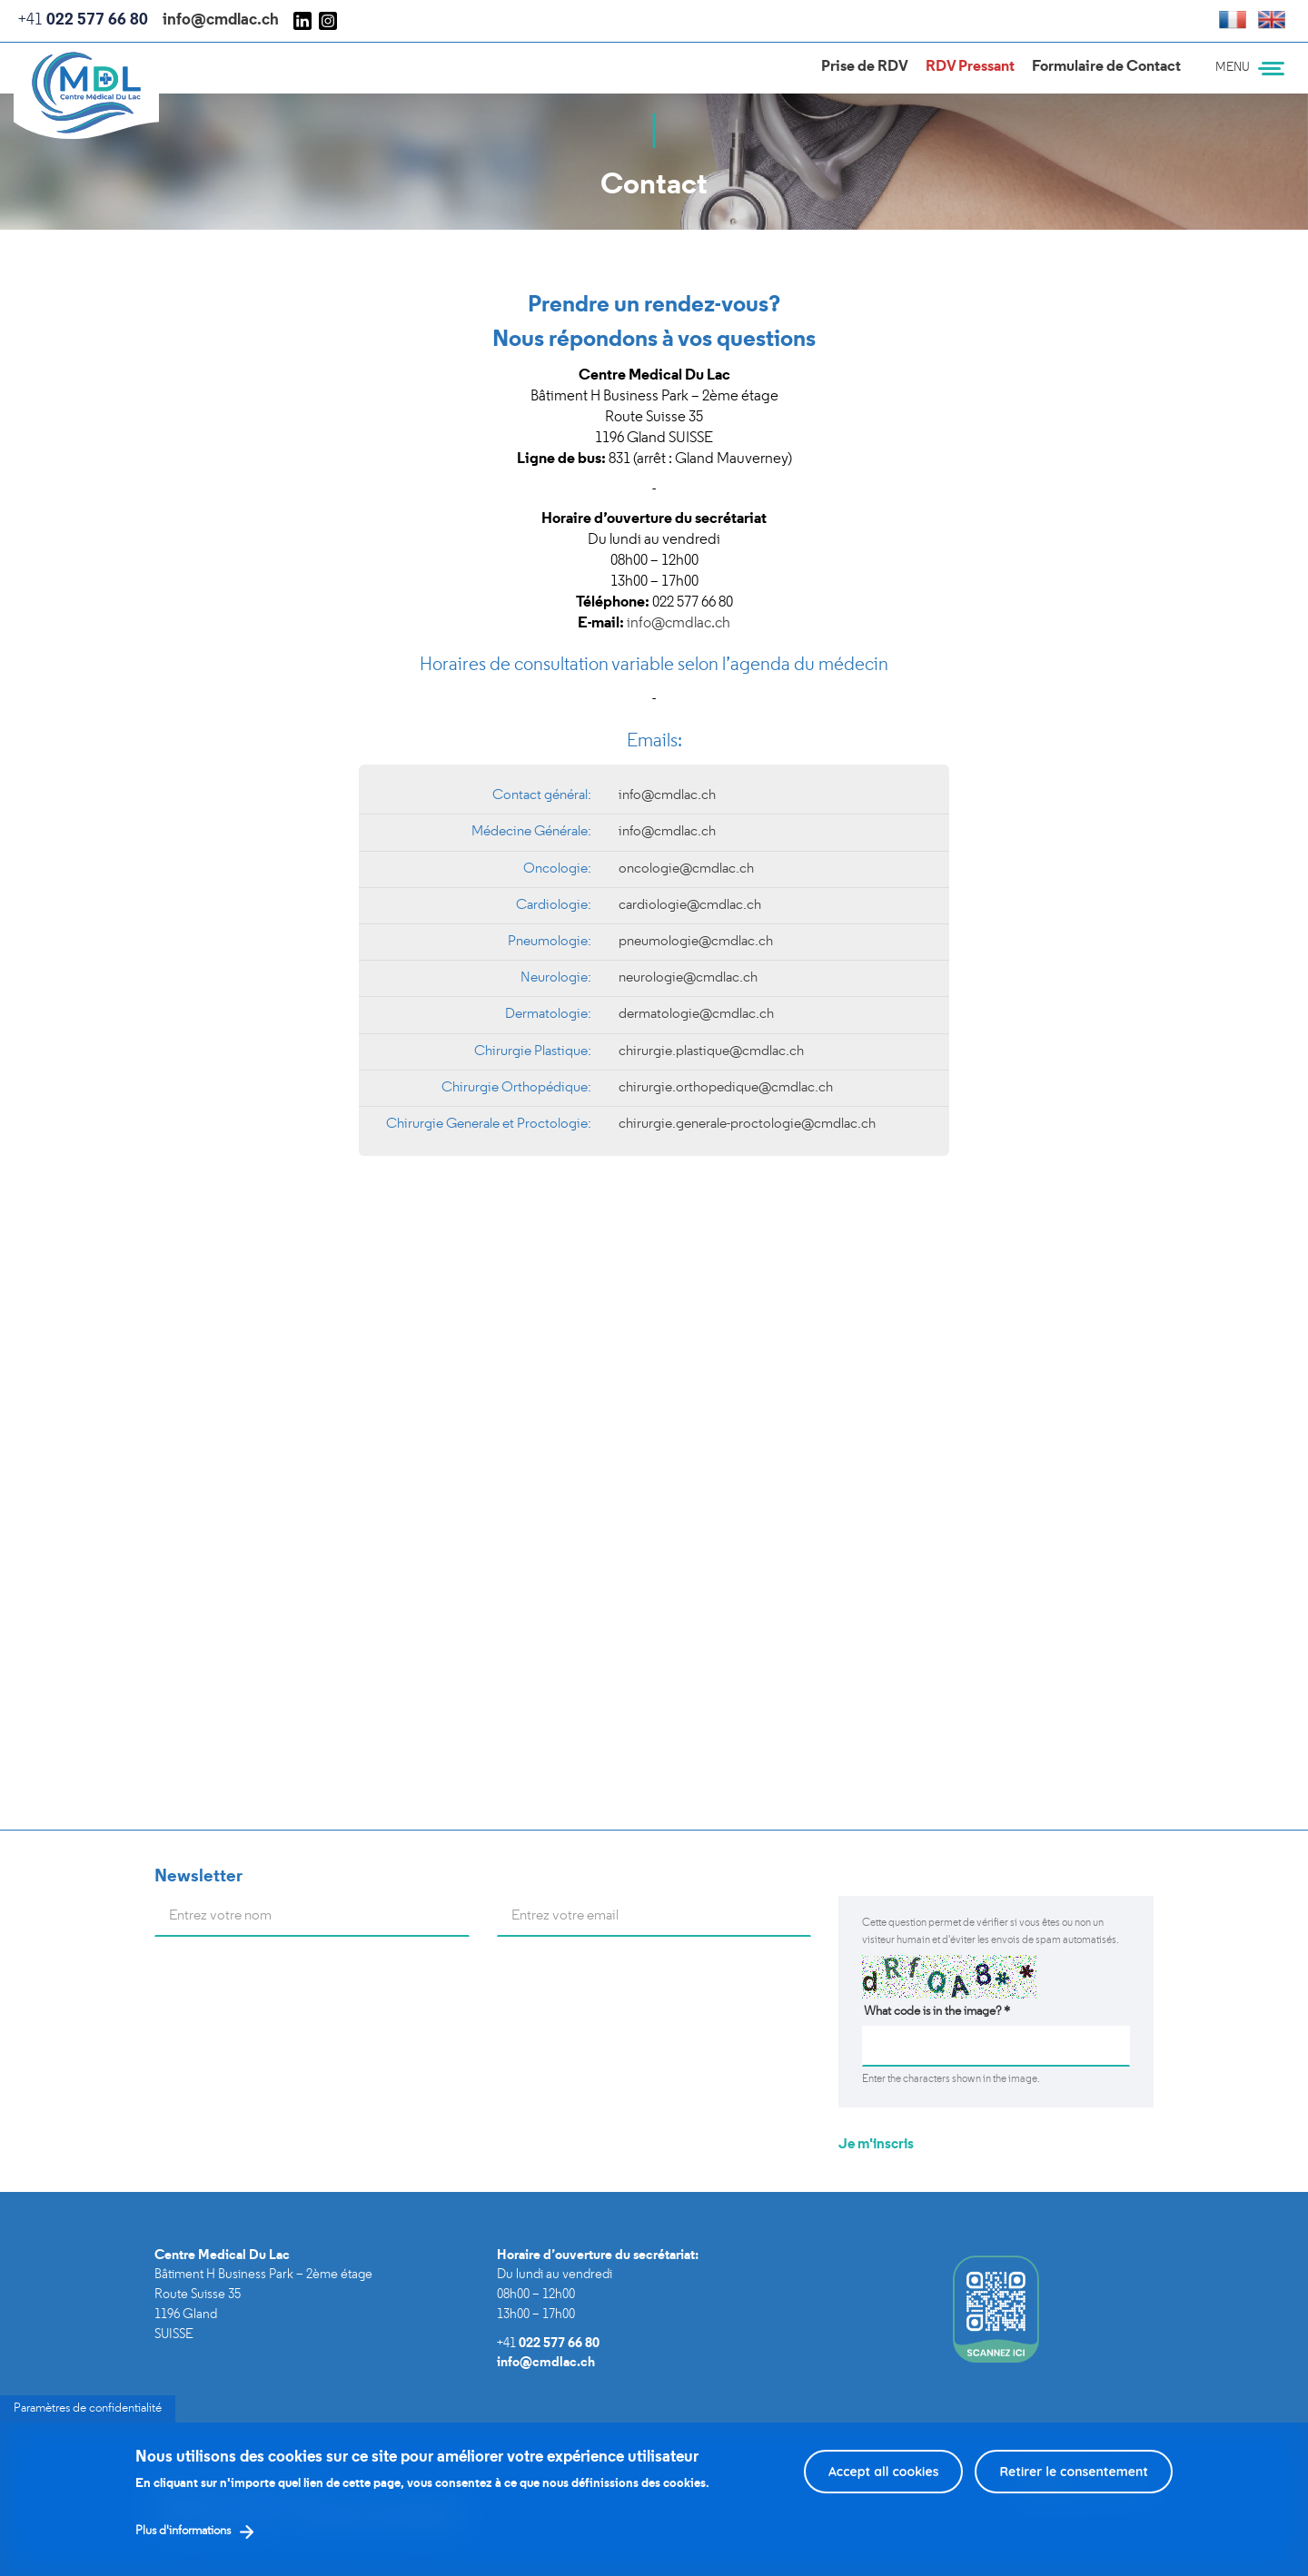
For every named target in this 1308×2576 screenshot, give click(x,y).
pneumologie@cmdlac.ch (696, 941)
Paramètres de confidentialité (88, 2408)
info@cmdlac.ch (221, 20)
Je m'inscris (876, 2144)
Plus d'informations (183, 2531)
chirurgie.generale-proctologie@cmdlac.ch (747, 1124)
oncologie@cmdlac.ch (686, 869)
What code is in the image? (937, 2011)
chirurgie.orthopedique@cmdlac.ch (726, 1088)
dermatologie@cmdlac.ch (696, 1014)
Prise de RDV (864, 66)
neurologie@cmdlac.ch (688, 978)
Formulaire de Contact (1106, 66)
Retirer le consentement (1073, 2471)
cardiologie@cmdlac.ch (690, 905)
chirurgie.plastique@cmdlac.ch (711, 1051)
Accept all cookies (883, 2471)
